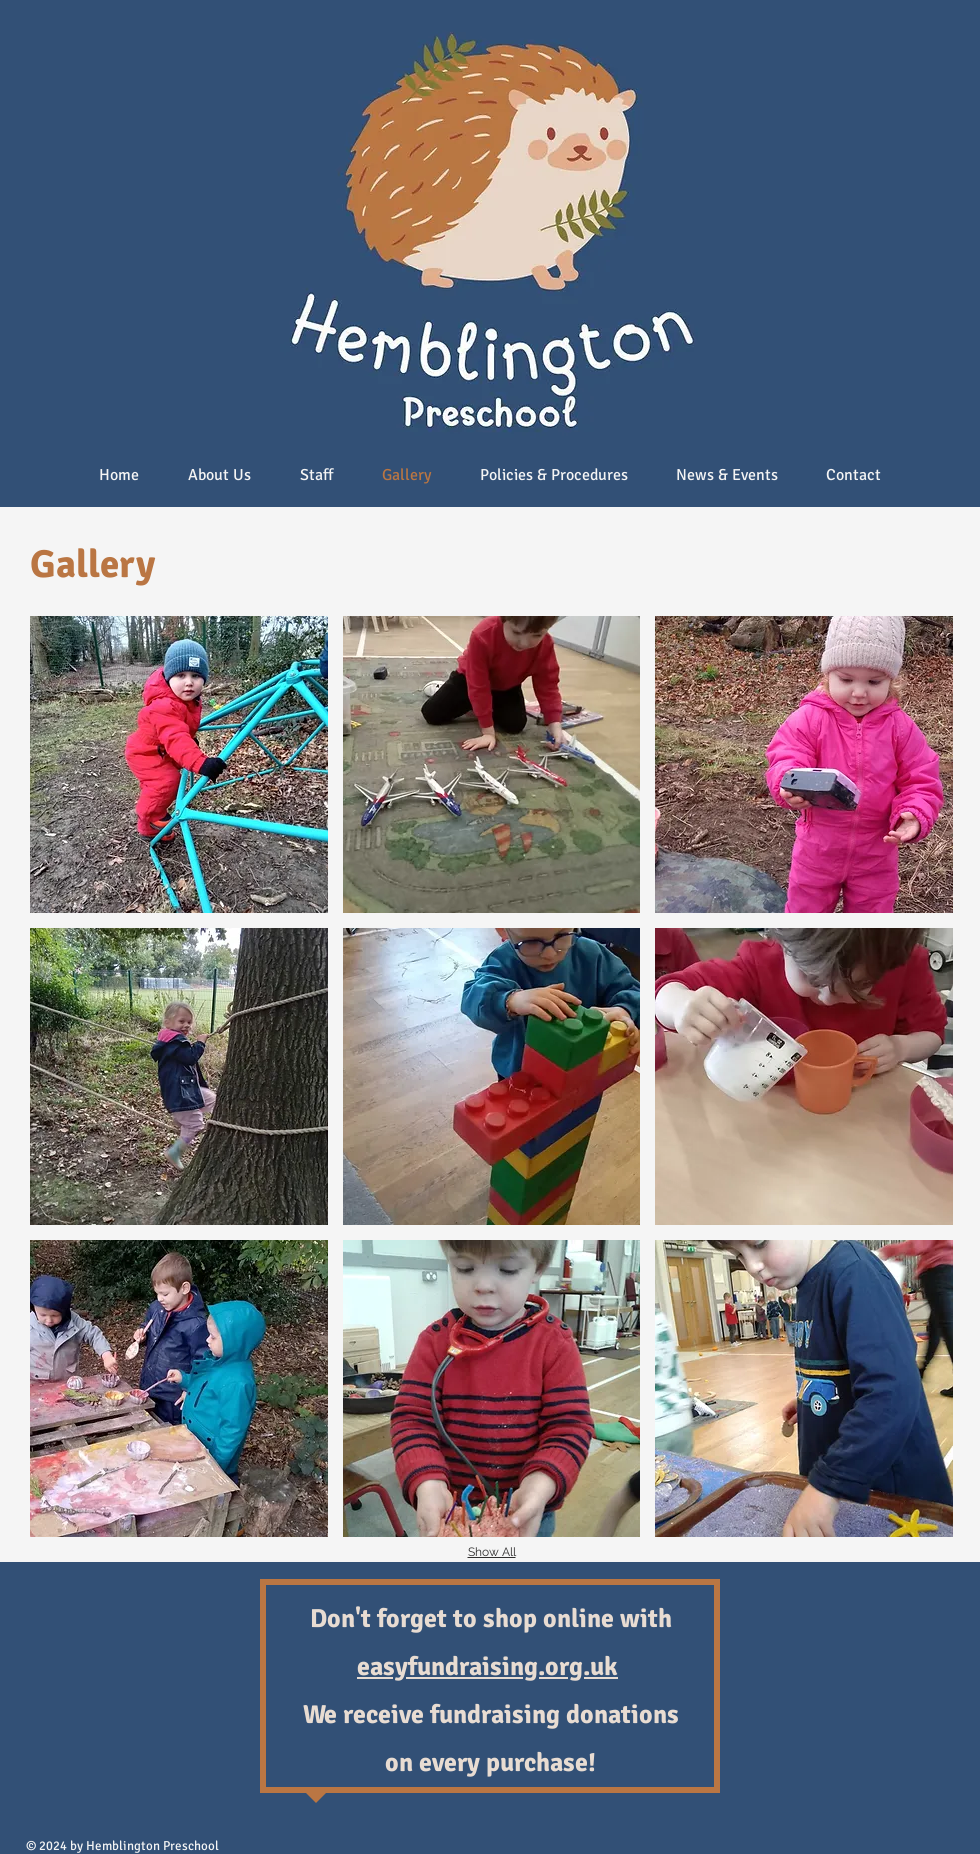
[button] (179, 764)
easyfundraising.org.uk (487, 1667)
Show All (492, 1552)
